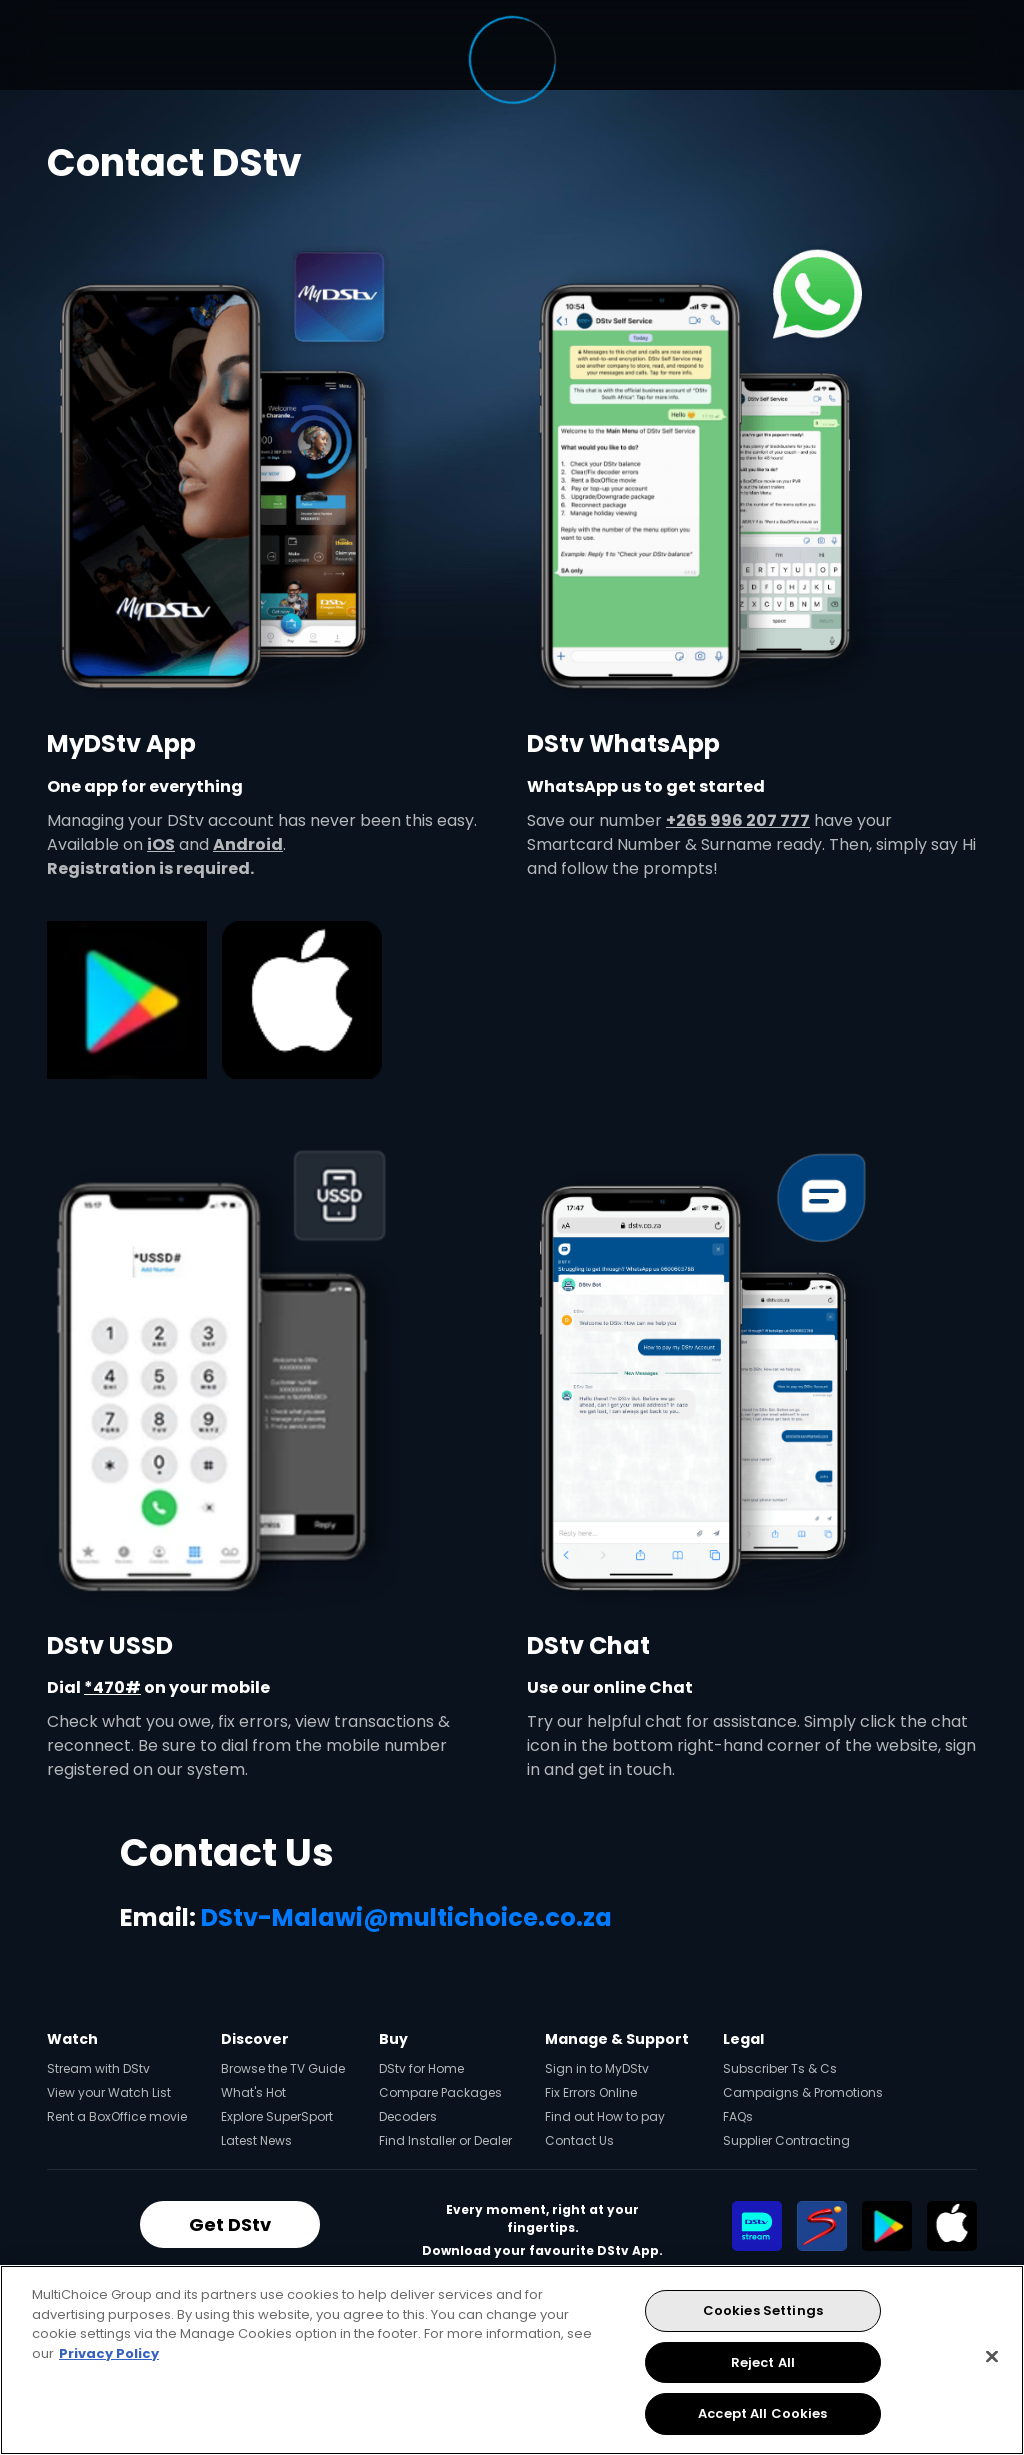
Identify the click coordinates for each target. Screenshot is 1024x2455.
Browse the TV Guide (283, 2068)
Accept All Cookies (762, 2413)
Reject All (763, 2362)
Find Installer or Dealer (445, 2140)
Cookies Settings (763, 2310)
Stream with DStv (98, 2068)
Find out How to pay (605, 2116)
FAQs (738, 2116)
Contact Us (579, 2140)
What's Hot (253, 2092)
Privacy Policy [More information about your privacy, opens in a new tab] (109, 2353)
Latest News (256, 2140)
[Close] (992, 2357)
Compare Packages (440, 2092)
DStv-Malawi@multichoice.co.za (406, 1917)
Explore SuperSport (277, 2116)
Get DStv (230, 2224)
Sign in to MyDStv (597, 2068)
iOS (161, 844)
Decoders (408, 2116)
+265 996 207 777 (738, 820)
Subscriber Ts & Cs (780, 2068)
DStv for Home (421, 2068)
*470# (112, 1687)
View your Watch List (109, 2092)
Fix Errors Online (591, 2092)
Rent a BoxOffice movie (117, 2116)
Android (248, 844)
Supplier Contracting (786, 2140)
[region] (512, 2360)
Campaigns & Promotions (803, 2092)
